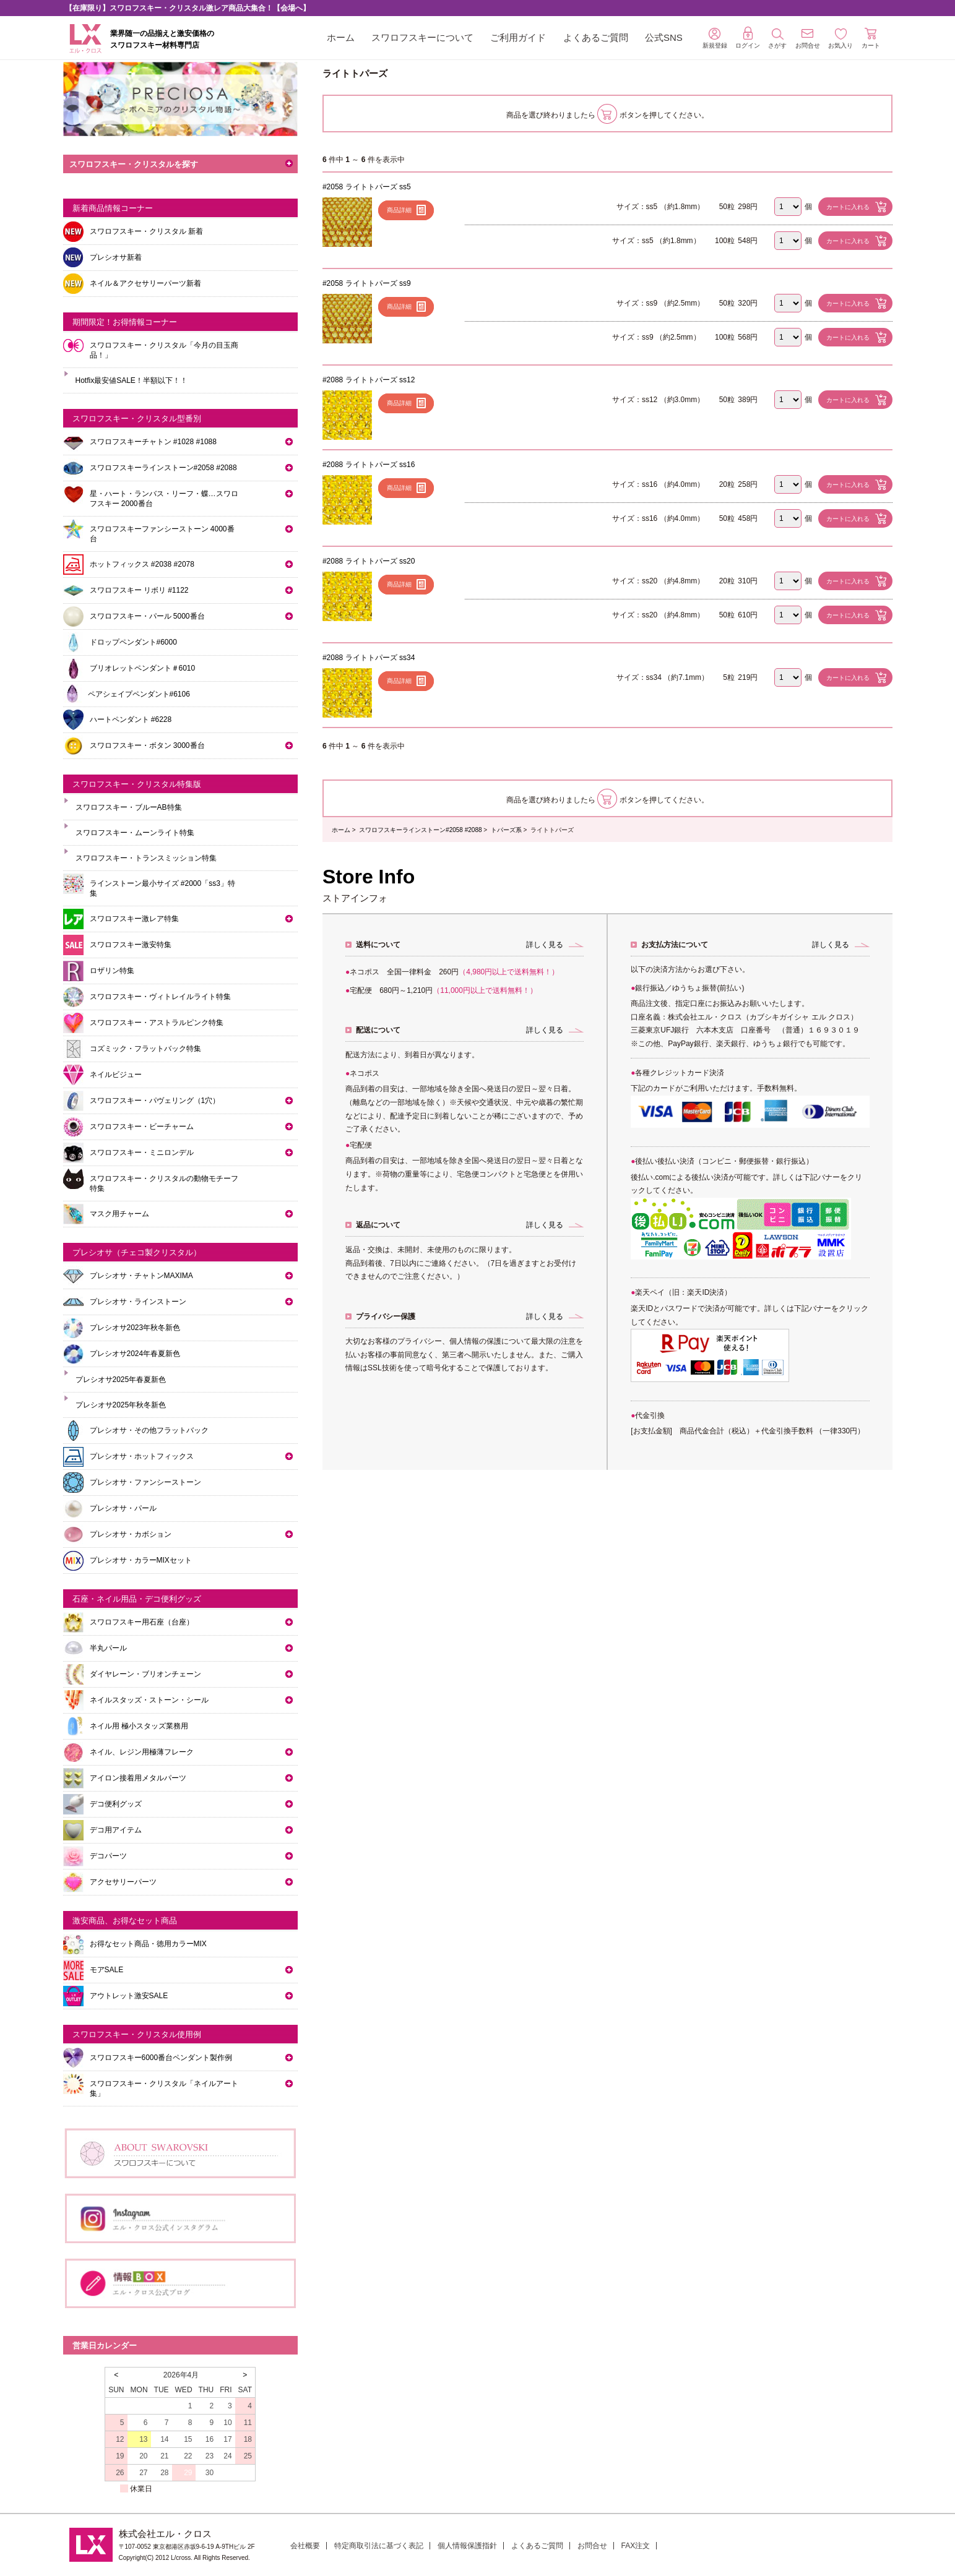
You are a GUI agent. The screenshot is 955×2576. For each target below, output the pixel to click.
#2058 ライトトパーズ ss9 (366, 283)
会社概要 (305, 2545)
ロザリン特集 (112, 970)
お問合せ (592, 2545)
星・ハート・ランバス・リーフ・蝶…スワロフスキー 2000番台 (164, 498)
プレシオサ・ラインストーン (138, 1301)
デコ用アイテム (116, 1830)
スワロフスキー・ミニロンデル (142, 1152)
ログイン (747, 38)
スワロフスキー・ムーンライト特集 (135, 832)
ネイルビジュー (116, 1074)
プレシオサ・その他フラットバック (149, 1430)
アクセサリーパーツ (123, 1882)
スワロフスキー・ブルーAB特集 (129, 807)
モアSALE (107, 1969)
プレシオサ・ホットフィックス (142, 1456)
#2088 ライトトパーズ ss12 (368, 380)
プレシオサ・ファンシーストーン (145, 1482)
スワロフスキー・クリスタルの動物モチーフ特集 (164, 1183)
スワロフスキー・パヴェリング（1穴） (155, 1100)
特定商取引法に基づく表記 (378, 2545)
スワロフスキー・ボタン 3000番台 (147, 745)
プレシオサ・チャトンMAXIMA (141, 1275)
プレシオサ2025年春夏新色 (121, 1379)
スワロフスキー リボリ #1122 (139, 590)
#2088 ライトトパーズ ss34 (368, 657)
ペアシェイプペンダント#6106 (139, 694)
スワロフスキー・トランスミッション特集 (146, 858)
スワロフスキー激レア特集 (134, 918)
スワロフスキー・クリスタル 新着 (146, 231)
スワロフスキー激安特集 (130, 944)
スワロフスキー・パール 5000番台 (147, 616)
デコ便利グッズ (116, 1804)
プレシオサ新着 (116, 257)
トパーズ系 (506, 829)
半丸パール (108, 1648)
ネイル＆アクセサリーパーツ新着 (145, 283)
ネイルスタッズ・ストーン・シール (149, 1700)
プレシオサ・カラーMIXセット (141, 1560)
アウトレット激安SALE (129, 1995)
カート (871, 38)
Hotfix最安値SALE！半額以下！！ (132, 380)
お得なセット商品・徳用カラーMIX (148, 1943)
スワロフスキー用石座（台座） (142, 1622)
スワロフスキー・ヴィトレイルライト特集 (160, 996)
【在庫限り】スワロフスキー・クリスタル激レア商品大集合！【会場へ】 (187, 8)
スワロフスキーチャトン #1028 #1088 (153, 441)
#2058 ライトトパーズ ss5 (366, 186)
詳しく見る (544, 944)
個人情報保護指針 (467, 2545)
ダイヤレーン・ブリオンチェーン (145, 1674)
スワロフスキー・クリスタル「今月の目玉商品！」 (164, 350)
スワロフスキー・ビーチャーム (142, 1126)
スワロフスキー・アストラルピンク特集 (156, 1022)
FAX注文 (635, 2545)
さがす (777, 38)
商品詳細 (399, 210)
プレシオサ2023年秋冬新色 (135, 1327)
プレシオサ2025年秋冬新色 (121, 1405)
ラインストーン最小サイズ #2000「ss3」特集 (162, 888)
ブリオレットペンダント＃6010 (143, 668)
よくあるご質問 (595, 37)
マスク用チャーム (119, 1213)
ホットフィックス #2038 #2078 (142, 564)
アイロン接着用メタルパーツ (138, 1778)
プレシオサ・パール (123, 1508)
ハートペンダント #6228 (131, 719)
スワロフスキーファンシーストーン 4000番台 (162, 534)
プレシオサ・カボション (130, 1534)
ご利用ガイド (518, 37)
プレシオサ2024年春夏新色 (135, 1353)
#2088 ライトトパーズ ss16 (368, 464)
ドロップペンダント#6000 (133, 642)
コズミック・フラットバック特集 (145, 1048)
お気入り (840, 38)
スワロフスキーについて (422, 37)
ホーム (341, 37)
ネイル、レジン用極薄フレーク (142, 1752)
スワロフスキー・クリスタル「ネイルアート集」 (164, 2088)
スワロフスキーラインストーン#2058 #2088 (420, 829)
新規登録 (714, 38)
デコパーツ (108, 1856)
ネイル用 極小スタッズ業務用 (139, 1726)
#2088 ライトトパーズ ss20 (368, 561)
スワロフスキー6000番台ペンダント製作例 (161, 2057)
